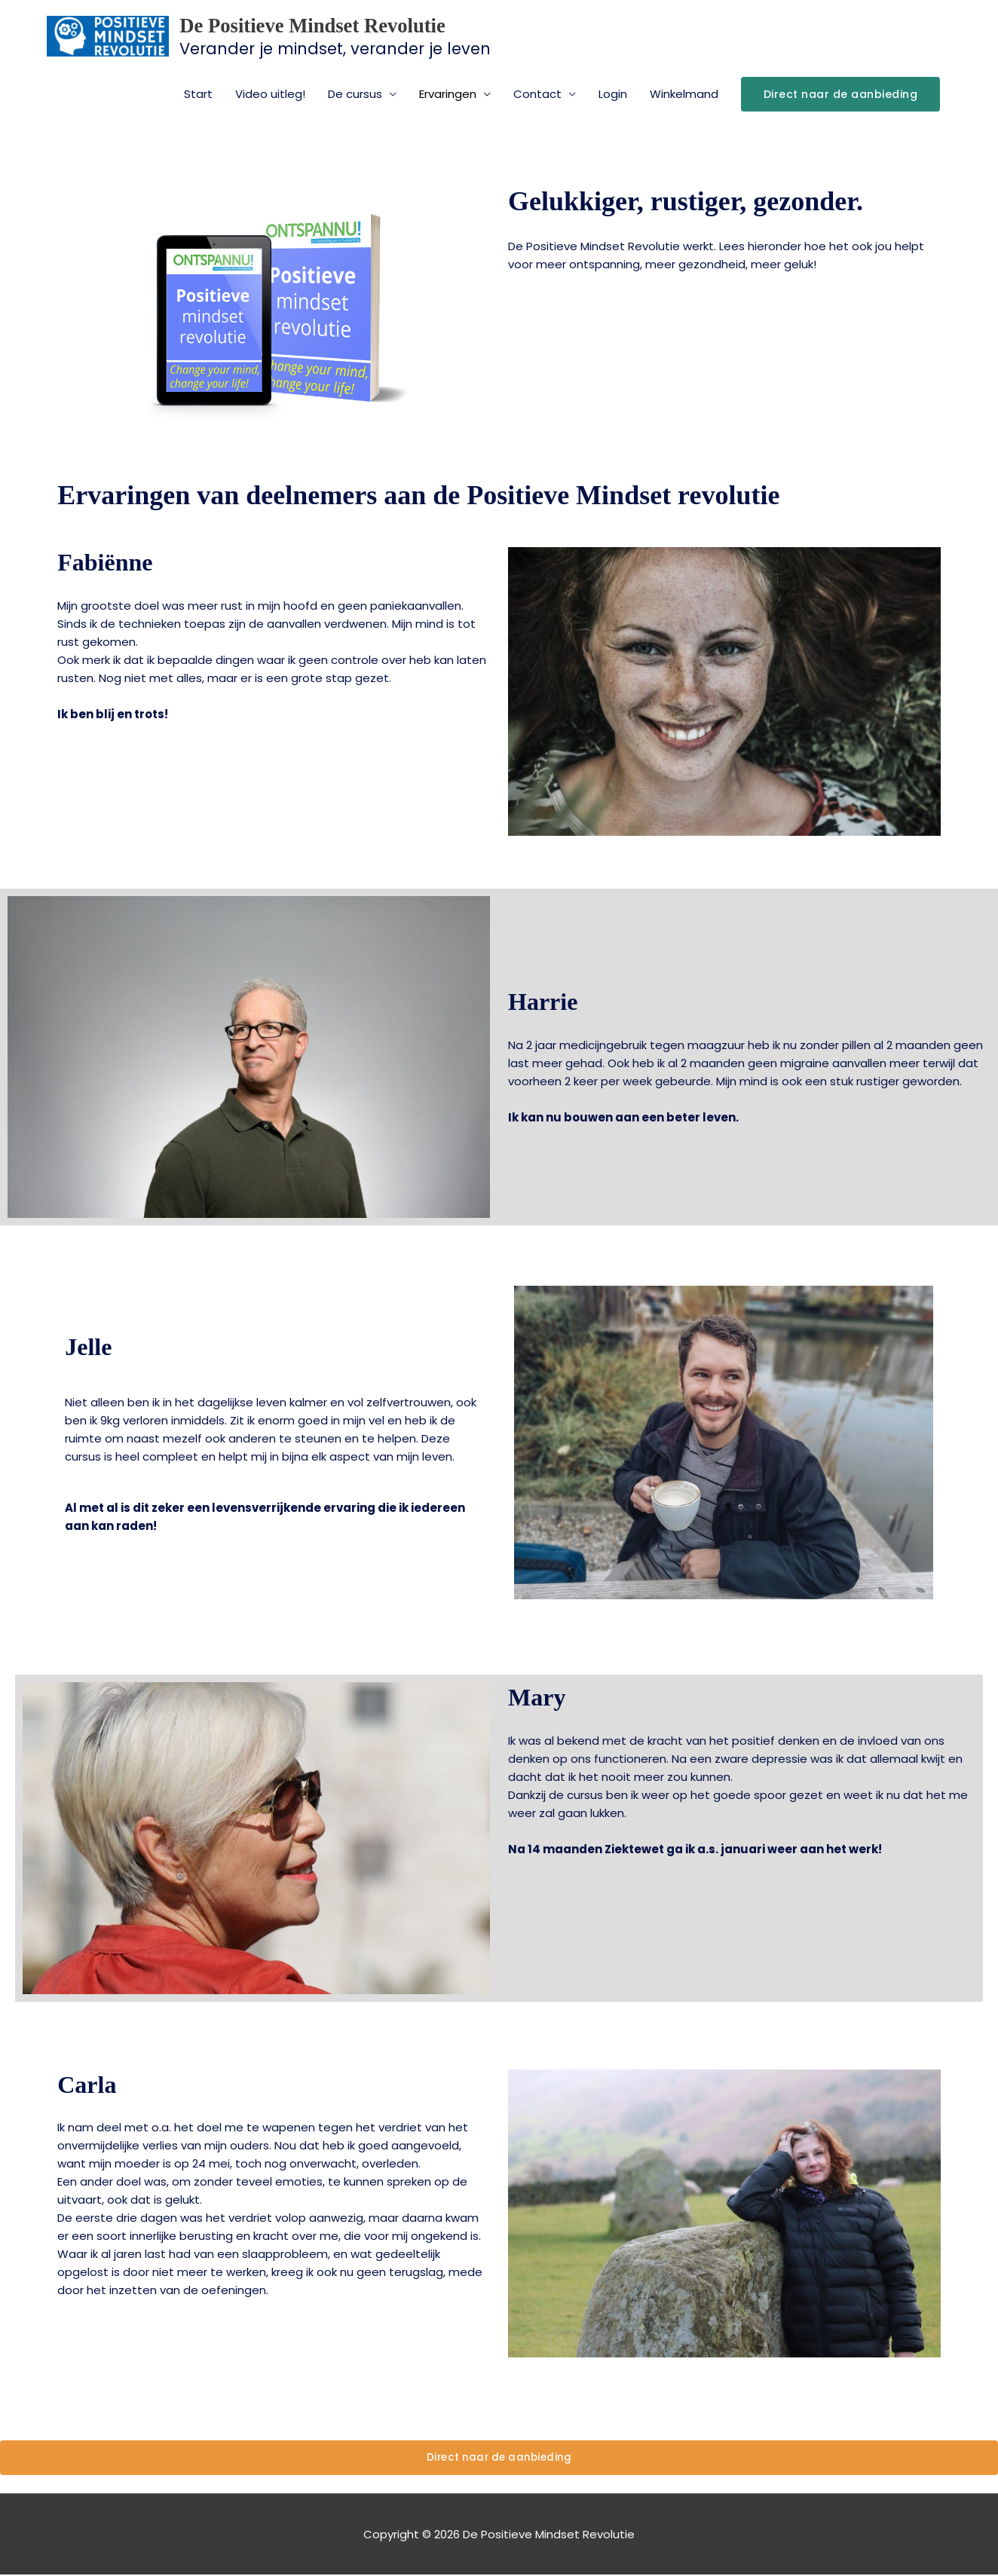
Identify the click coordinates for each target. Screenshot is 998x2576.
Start (198, 95)
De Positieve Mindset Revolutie (355, 24)
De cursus (355, 95)
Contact (537, 95)
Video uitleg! (270, 95)
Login (612, 95)
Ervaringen (447, 95)
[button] (841, 95)
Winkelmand (684, 95)
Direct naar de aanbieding (499, 2459)
